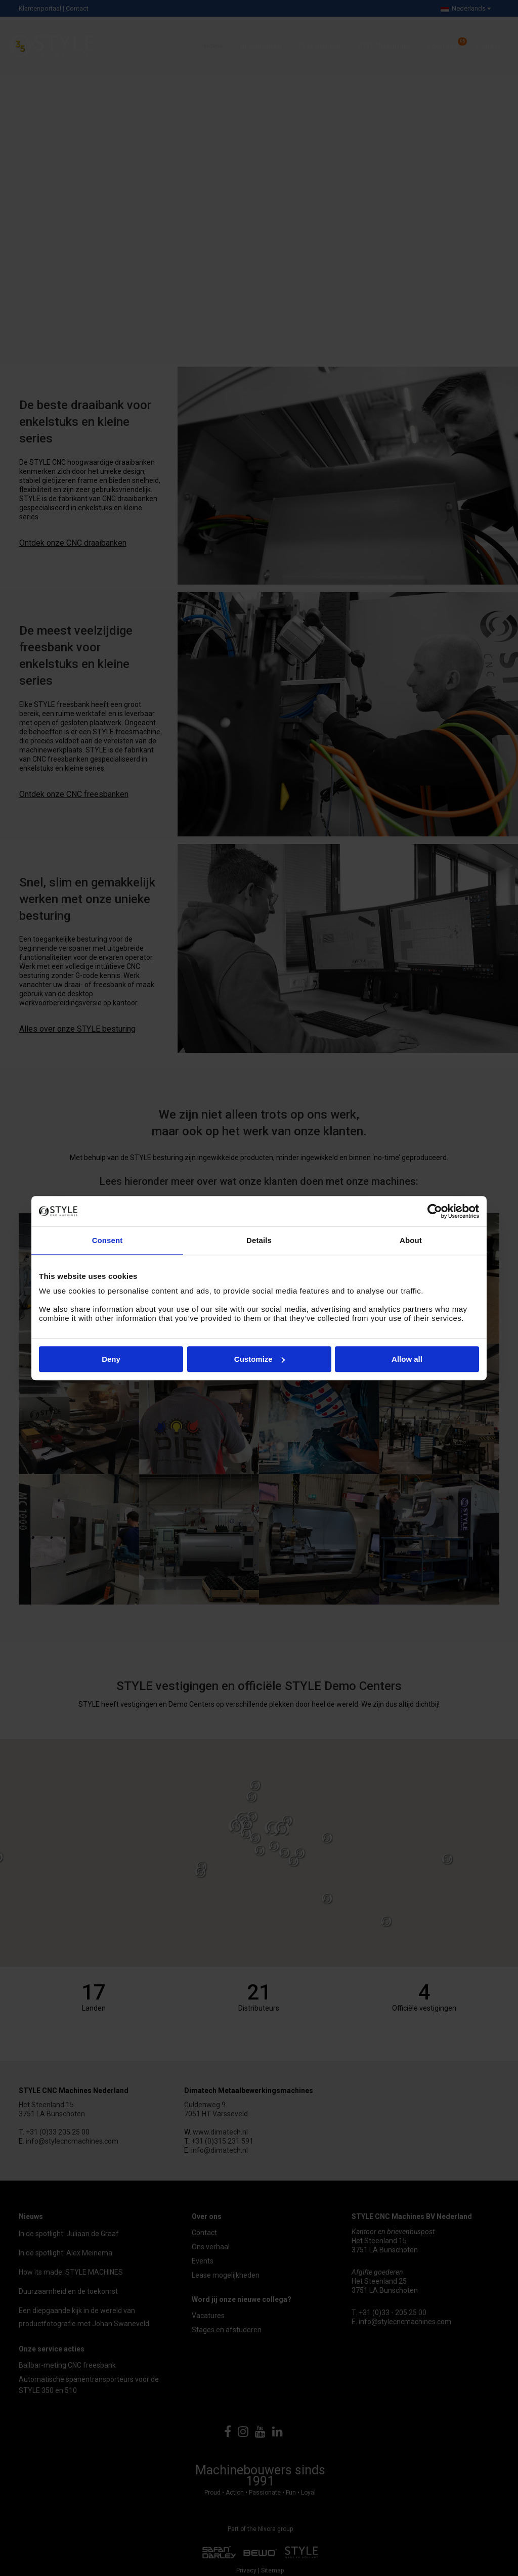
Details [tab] (259, 1240)
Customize (259, 1359)
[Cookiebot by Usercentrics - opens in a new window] (435, 1211)
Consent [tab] (107, 1240)
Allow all (407, 1359)
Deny (111, 1359)
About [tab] (411, 1240)
